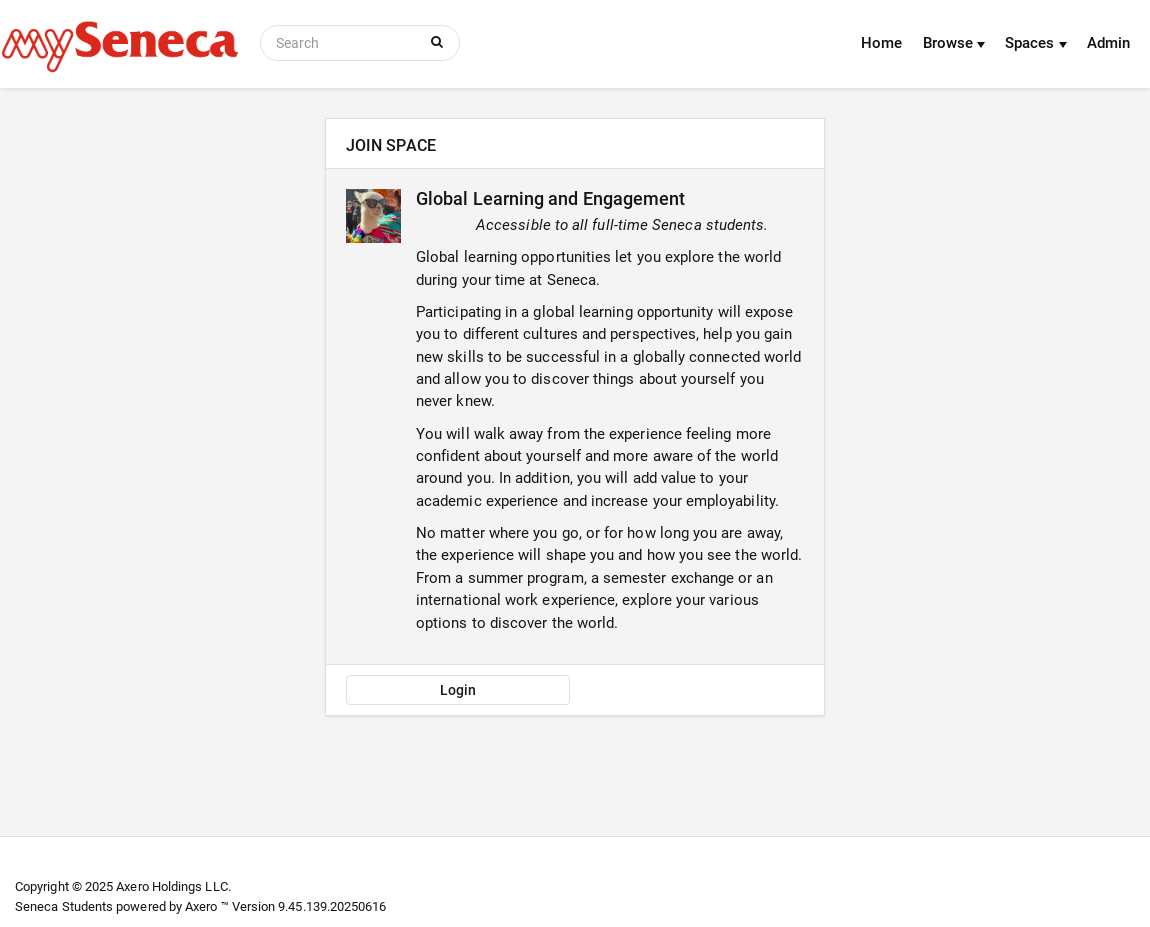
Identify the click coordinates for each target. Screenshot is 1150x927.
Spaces (1036, 43)
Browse (954, 43)
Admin (1108, 43)
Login (458, 690)
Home (881, 43)
